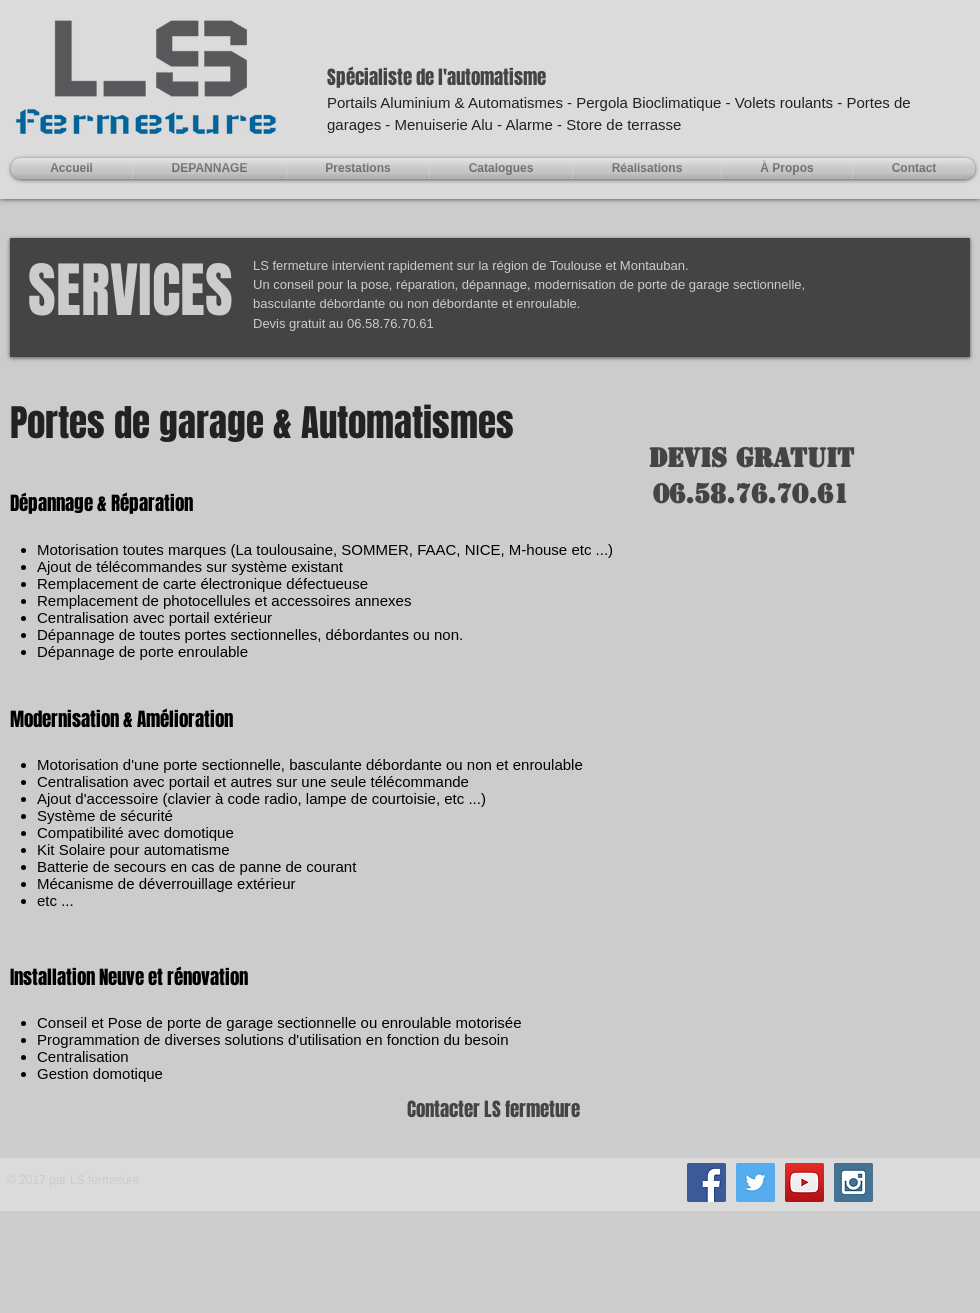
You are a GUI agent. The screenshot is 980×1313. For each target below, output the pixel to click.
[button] (358, 168)
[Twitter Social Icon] (755, 1182)
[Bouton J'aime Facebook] (489, 1191)
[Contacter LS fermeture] (489, 1110)
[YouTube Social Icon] (804, 1182)
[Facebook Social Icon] (706, 1182)
